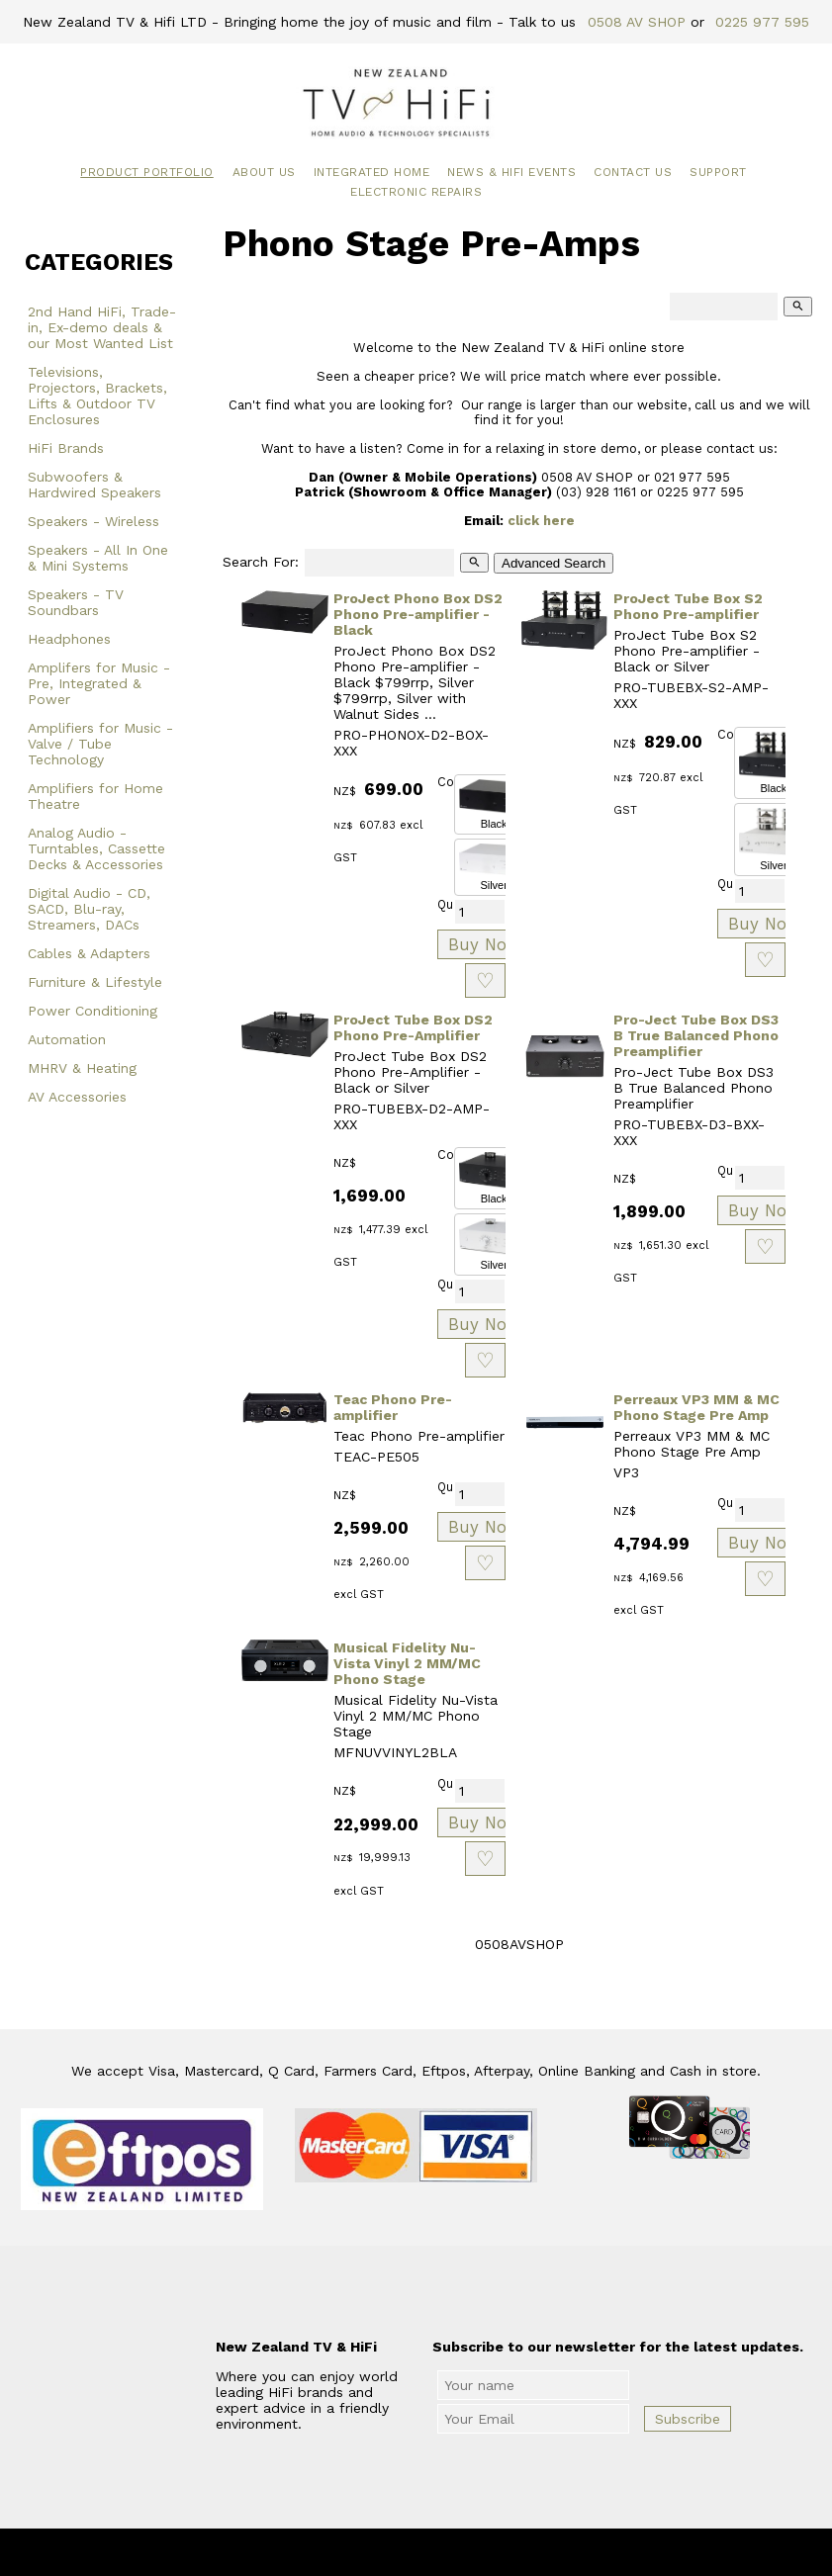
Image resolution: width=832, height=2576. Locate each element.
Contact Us (633, 172)
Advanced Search (553, 563)
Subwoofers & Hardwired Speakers (94, 484)
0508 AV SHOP (637, 22)
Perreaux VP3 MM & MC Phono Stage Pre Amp (696, 1407)
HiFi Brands (66, 448)
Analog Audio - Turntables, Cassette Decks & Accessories (96, 848)
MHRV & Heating (82, 1068)
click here (541, 520)
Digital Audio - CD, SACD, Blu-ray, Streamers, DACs (89, 909)
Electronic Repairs (416, 192)
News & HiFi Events (511, 172)
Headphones (69, 639)
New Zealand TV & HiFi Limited (469, 2552)
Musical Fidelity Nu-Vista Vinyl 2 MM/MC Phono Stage (407, 1663)
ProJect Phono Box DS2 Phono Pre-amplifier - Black (418, 614)
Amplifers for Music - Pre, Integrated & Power (99, 683)
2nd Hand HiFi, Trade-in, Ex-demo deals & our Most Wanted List (102, 327)
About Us (264, 172)
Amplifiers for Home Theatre (95, 796)
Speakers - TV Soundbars (76, 602)
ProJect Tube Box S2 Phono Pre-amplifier (688, 606)
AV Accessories (77, 1097)
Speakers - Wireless (93, 521)
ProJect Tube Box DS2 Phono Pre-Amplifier (413, 1027)
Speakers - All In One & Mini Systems (98, 558)
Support (718, 172)
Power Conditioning (92, 1011)
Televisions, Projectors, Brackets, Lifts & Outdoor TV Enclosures (97, 395)
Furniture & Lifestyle (95, 982)
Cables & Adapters (89, 953)
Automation (67, 1039)
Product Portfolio (147, 172)
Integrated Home (372, 172)
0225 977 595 (762, 22)
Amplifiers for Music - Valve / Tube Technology (100, 743)
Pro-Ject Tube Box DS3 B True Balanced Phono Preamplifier (696, 1035)
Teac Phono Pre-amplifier (392, 1407)
